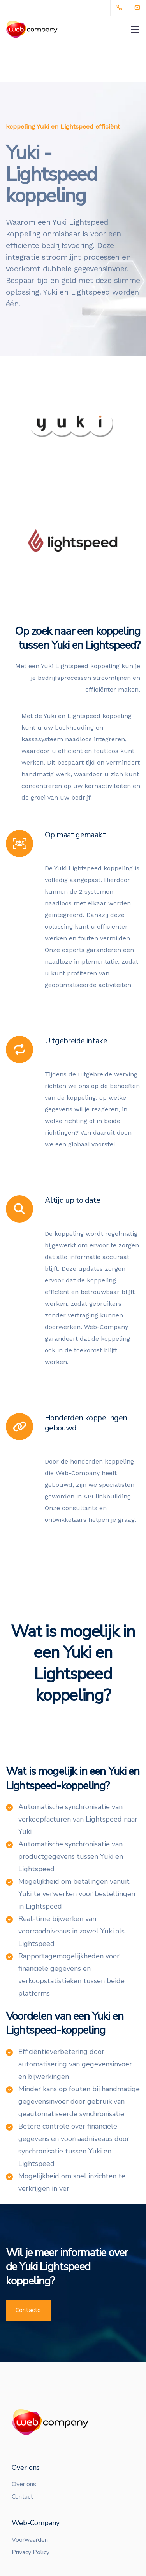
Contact (22, 2496)
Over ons (24, 2484)
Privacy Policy (30, 2552)
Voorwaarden (30, 2540)
